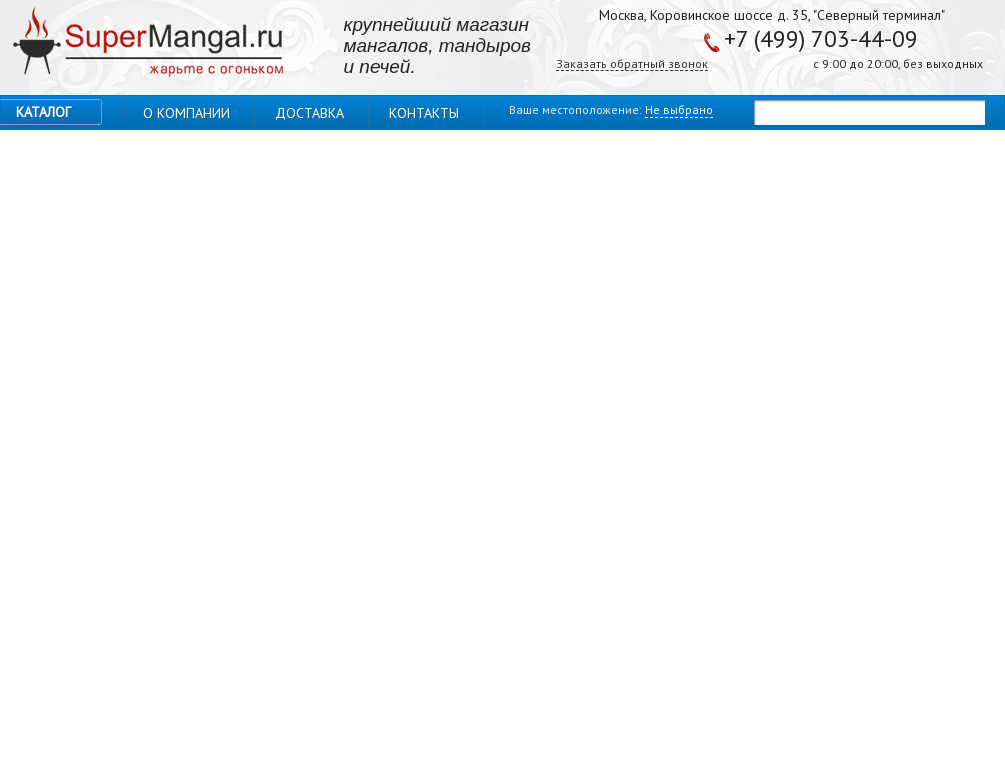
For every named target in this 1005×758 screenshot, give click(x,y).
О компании (186, 113)
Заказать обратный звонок (632, 64)
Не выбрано (679, 109)
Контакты (424, 113)
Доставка (309, 113)
